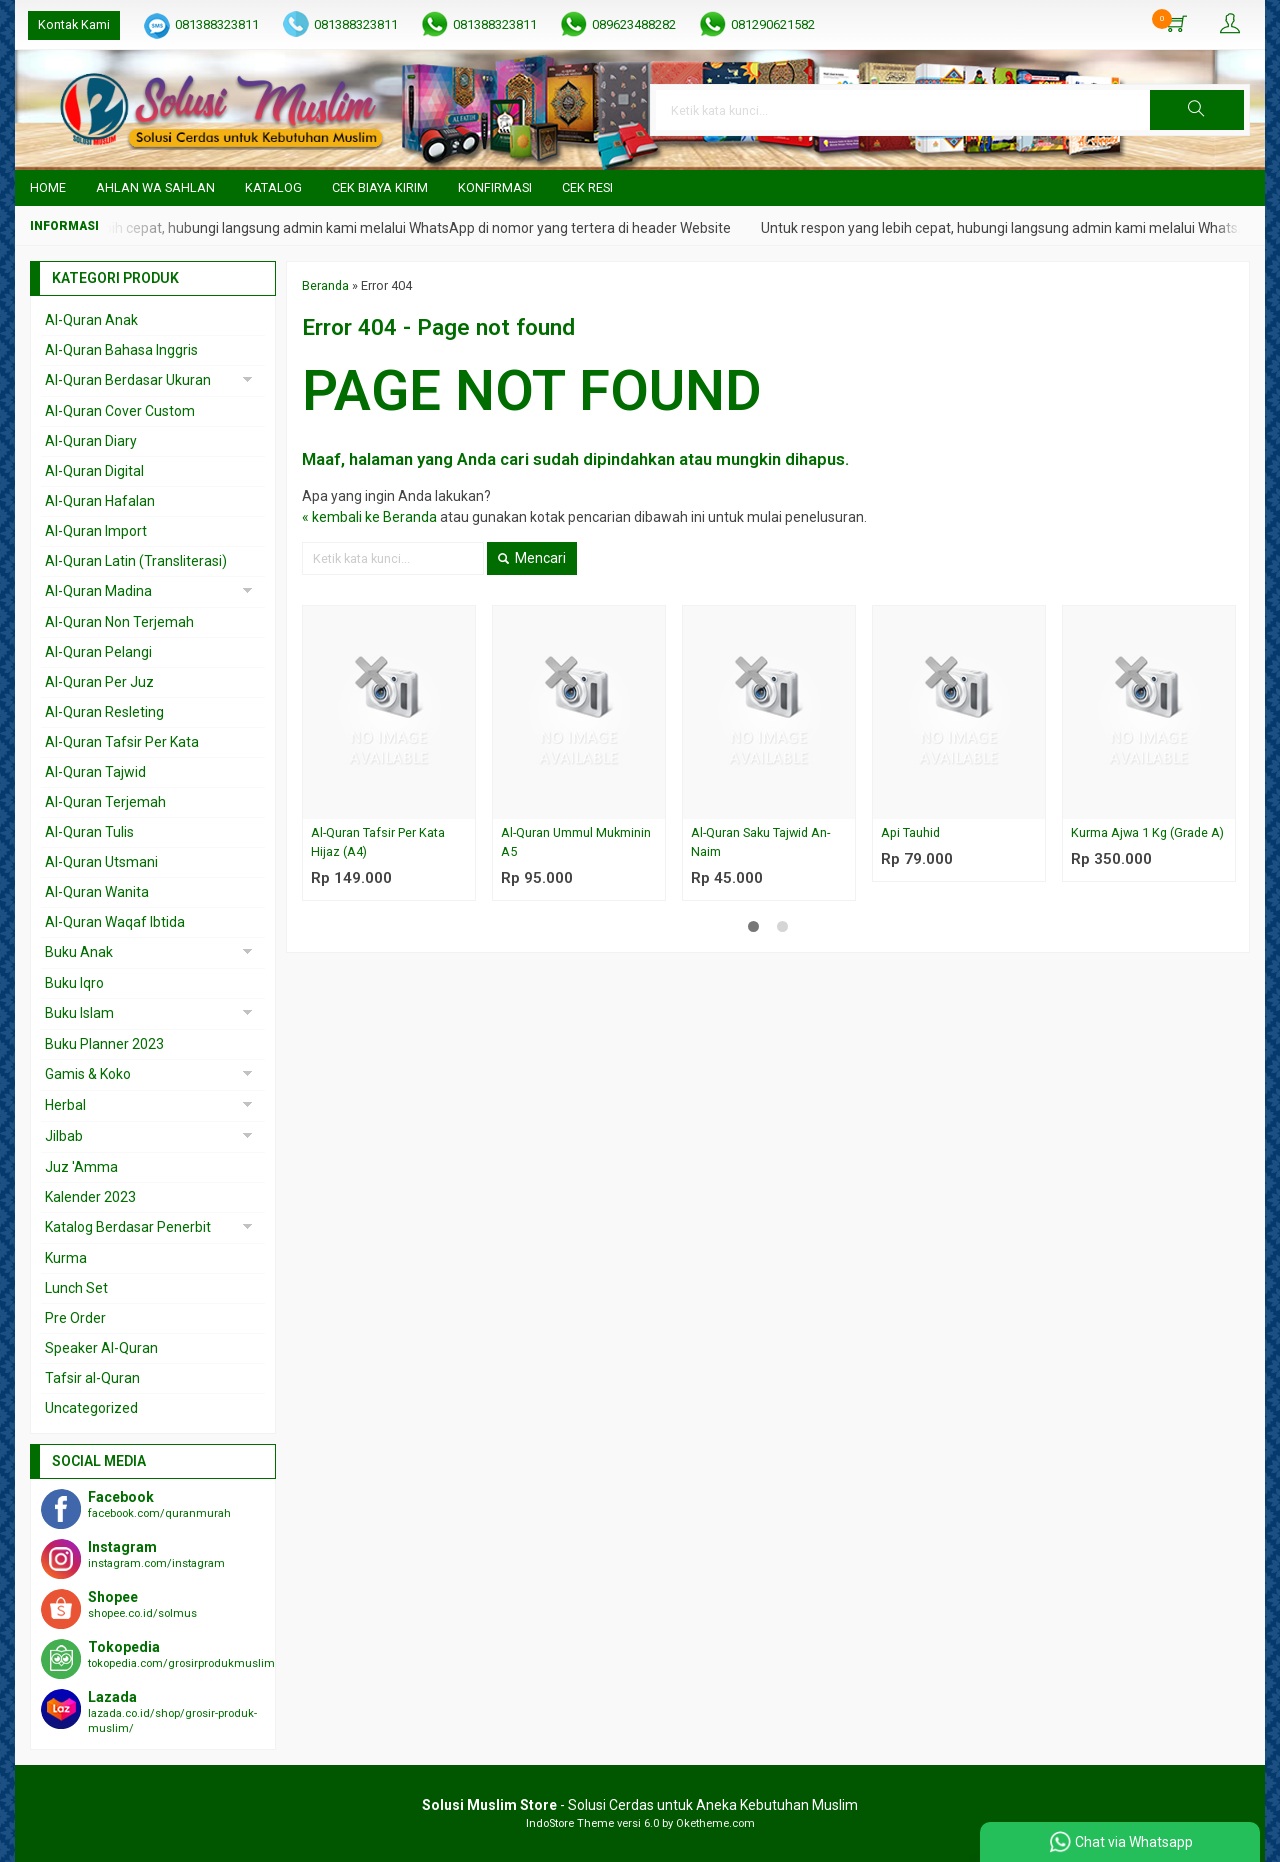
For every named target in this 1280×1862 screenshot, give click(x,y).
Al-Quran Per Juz (99, 682)
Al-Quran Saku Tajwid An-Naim (760, 842)
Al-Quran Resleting (104, 712)
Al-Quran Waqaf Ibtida (115, 922)
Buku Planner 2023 (104, 1044)
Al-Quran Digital (94, 471)
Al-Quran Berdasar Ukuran (128, 380)
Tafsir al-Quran (92, 1378)
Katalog (273, 187)
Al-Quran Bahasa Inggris (121, 350)
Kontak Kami (74, 24)
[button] (1197, 110)
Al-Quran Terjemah (105, 802)
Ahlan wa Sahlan (155, 187)
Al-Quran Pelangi (98, 652)
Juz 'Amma (81, 1167)
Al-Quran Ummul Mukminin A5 (576, 842)
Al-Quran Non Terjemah (119, 622)
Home (48, 187)
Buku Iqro (74, 983)
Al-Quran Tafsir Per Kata (122, 742)
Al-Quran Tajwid (95, 772)
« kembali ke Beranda (369, 517)
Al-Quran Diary (91, 441)
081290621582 (773, 24)
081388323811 (217, 24)
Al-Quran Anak (91, 320)
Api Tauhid (910, 832)
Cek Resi (587, 187)
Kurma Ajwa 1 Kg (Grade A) (1147, 832)
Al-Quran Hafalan (100, 501)
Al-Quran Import (96, 531)
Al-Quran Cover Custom (120, 411)
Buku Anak (79, 952)
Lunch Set (76, 1288)
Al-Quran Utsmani (101, 862)
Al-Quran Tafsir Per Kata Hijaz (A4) (378, 842)
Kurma (66, 1258)
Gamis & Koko (88, 1074)
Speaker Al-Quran (101, 1348)
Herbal (65, 1105)
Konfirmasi (495, 187)
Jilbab (64, 1136)
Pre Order (75, 1318)
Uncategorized (91, 1408)
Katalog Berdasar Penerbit (128, 1227)
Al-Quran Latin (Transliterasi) (136, 561)
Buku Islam (79, 1013)
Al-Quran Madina (98, 591)
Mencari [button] (532, 558)
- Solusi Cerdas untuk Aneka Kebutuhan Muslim (640, 1805)
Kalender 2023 (90, 1197)
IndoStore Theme (570, 1823)
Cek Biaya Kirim (380, 187)
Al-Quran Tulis (89, 832)
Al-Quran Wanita (97, 892)
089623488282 (634, 24)
